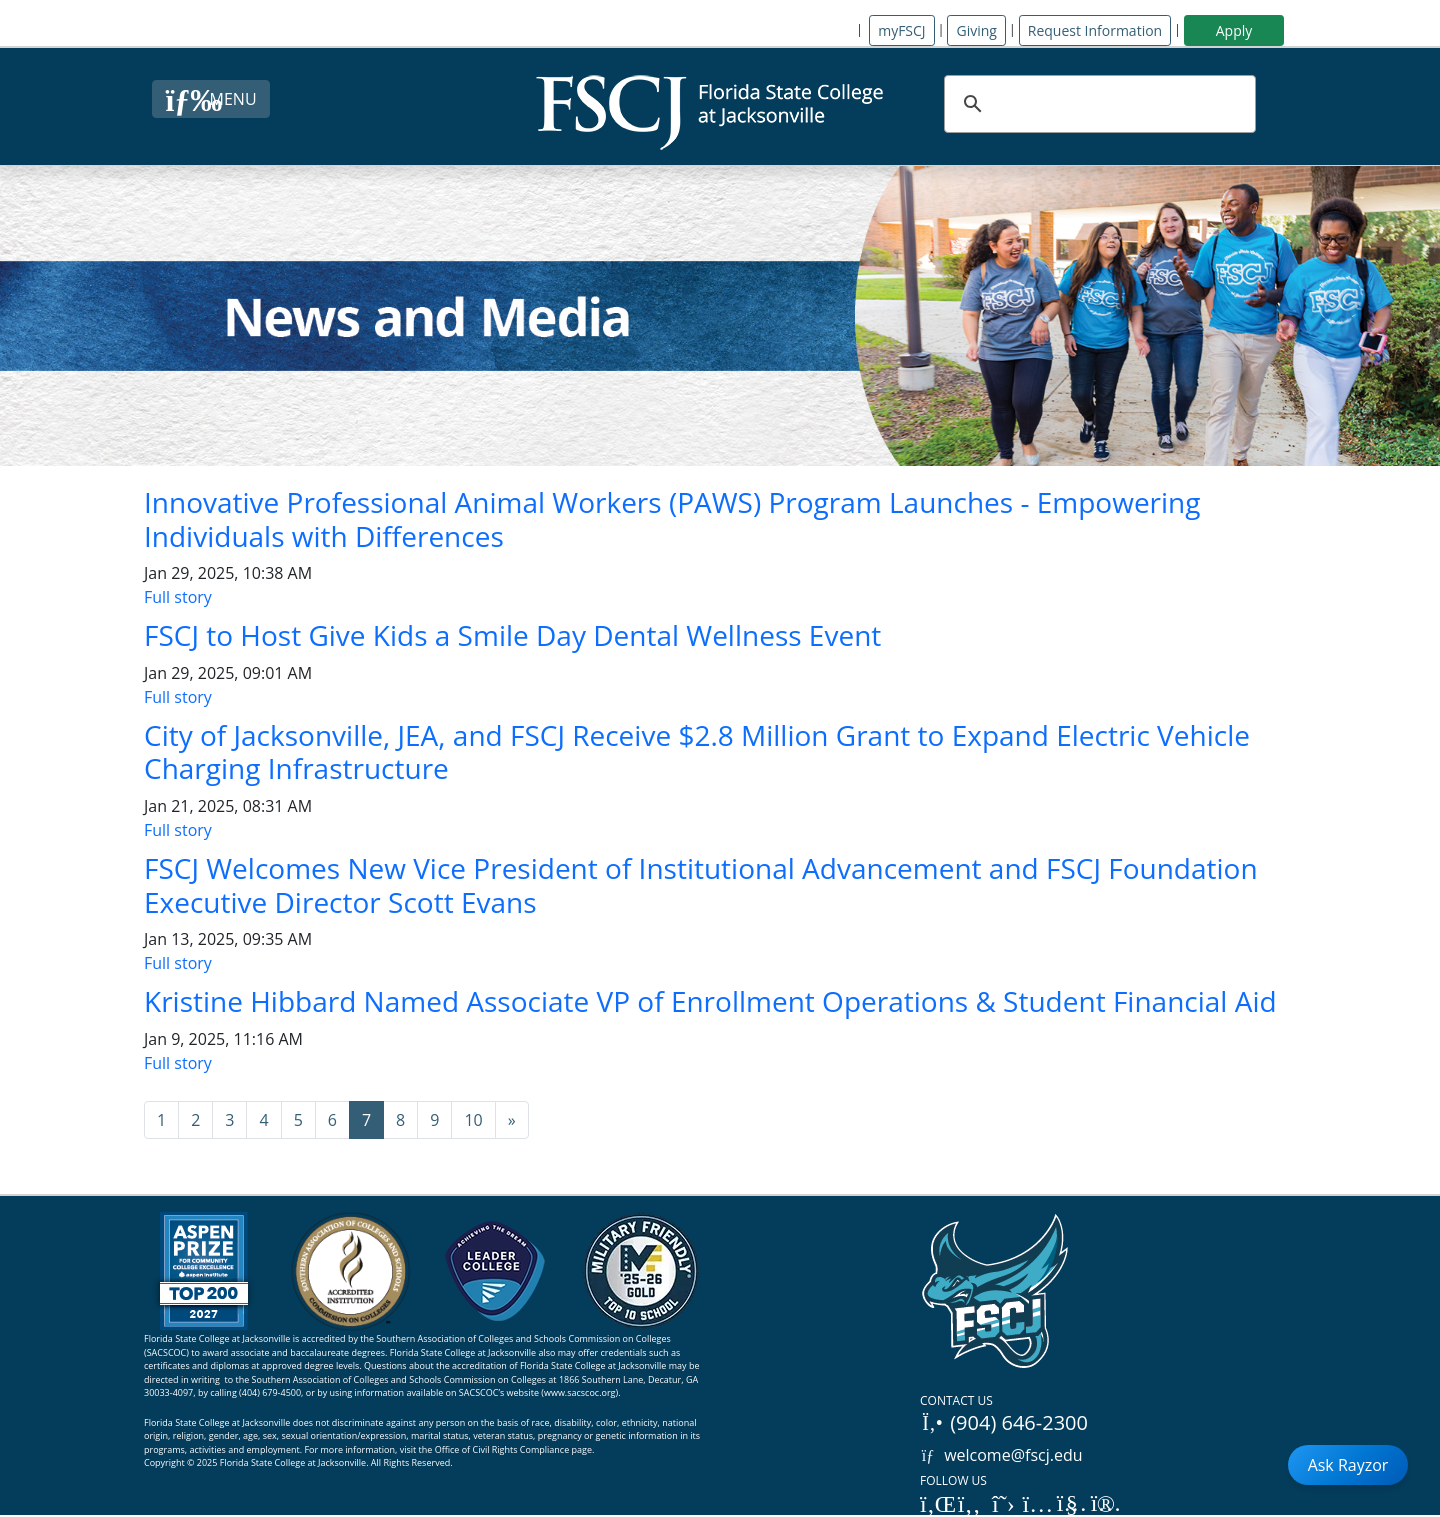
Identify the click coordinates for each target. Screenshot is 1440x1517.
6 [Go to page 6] (332, 1120)
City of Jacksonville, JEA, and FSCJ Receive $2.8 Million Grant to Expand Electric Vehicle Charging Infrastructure (697, 752)
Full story (178, 597)
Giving (976, 30)
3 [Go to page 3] (229, 1120)
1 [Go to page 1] (161, 1120)
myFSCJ (901, 30)
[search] (1097, 104)
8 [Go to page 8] (400, 1120)
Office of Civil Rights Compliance (502, 1449)
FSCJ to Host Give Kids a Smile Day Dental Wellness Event (512, 635)
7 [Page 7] (366, 1120)
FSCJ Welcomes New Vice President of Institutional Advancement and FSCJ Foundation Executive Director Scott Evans (701, 885)
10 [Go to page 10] (473, 1120)
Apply (1234, 30)
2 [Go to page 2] (195, 1120)
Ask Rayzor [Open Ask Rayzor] (1348, 1465)
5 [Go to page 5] (298, 1120)
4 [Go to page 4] (263, 1120)
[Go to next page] (512, 1120)
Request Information (1095, 30)
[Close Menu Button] (210, 99)
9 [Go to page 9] (434, 1120)
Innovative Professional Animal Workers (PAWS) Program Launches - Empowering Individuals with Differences (672, 519)
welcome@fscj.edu (1001, 1455)
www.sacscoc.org (580, 1392)
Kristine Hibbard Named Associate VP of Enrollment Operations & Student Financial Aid (710, 1001)
